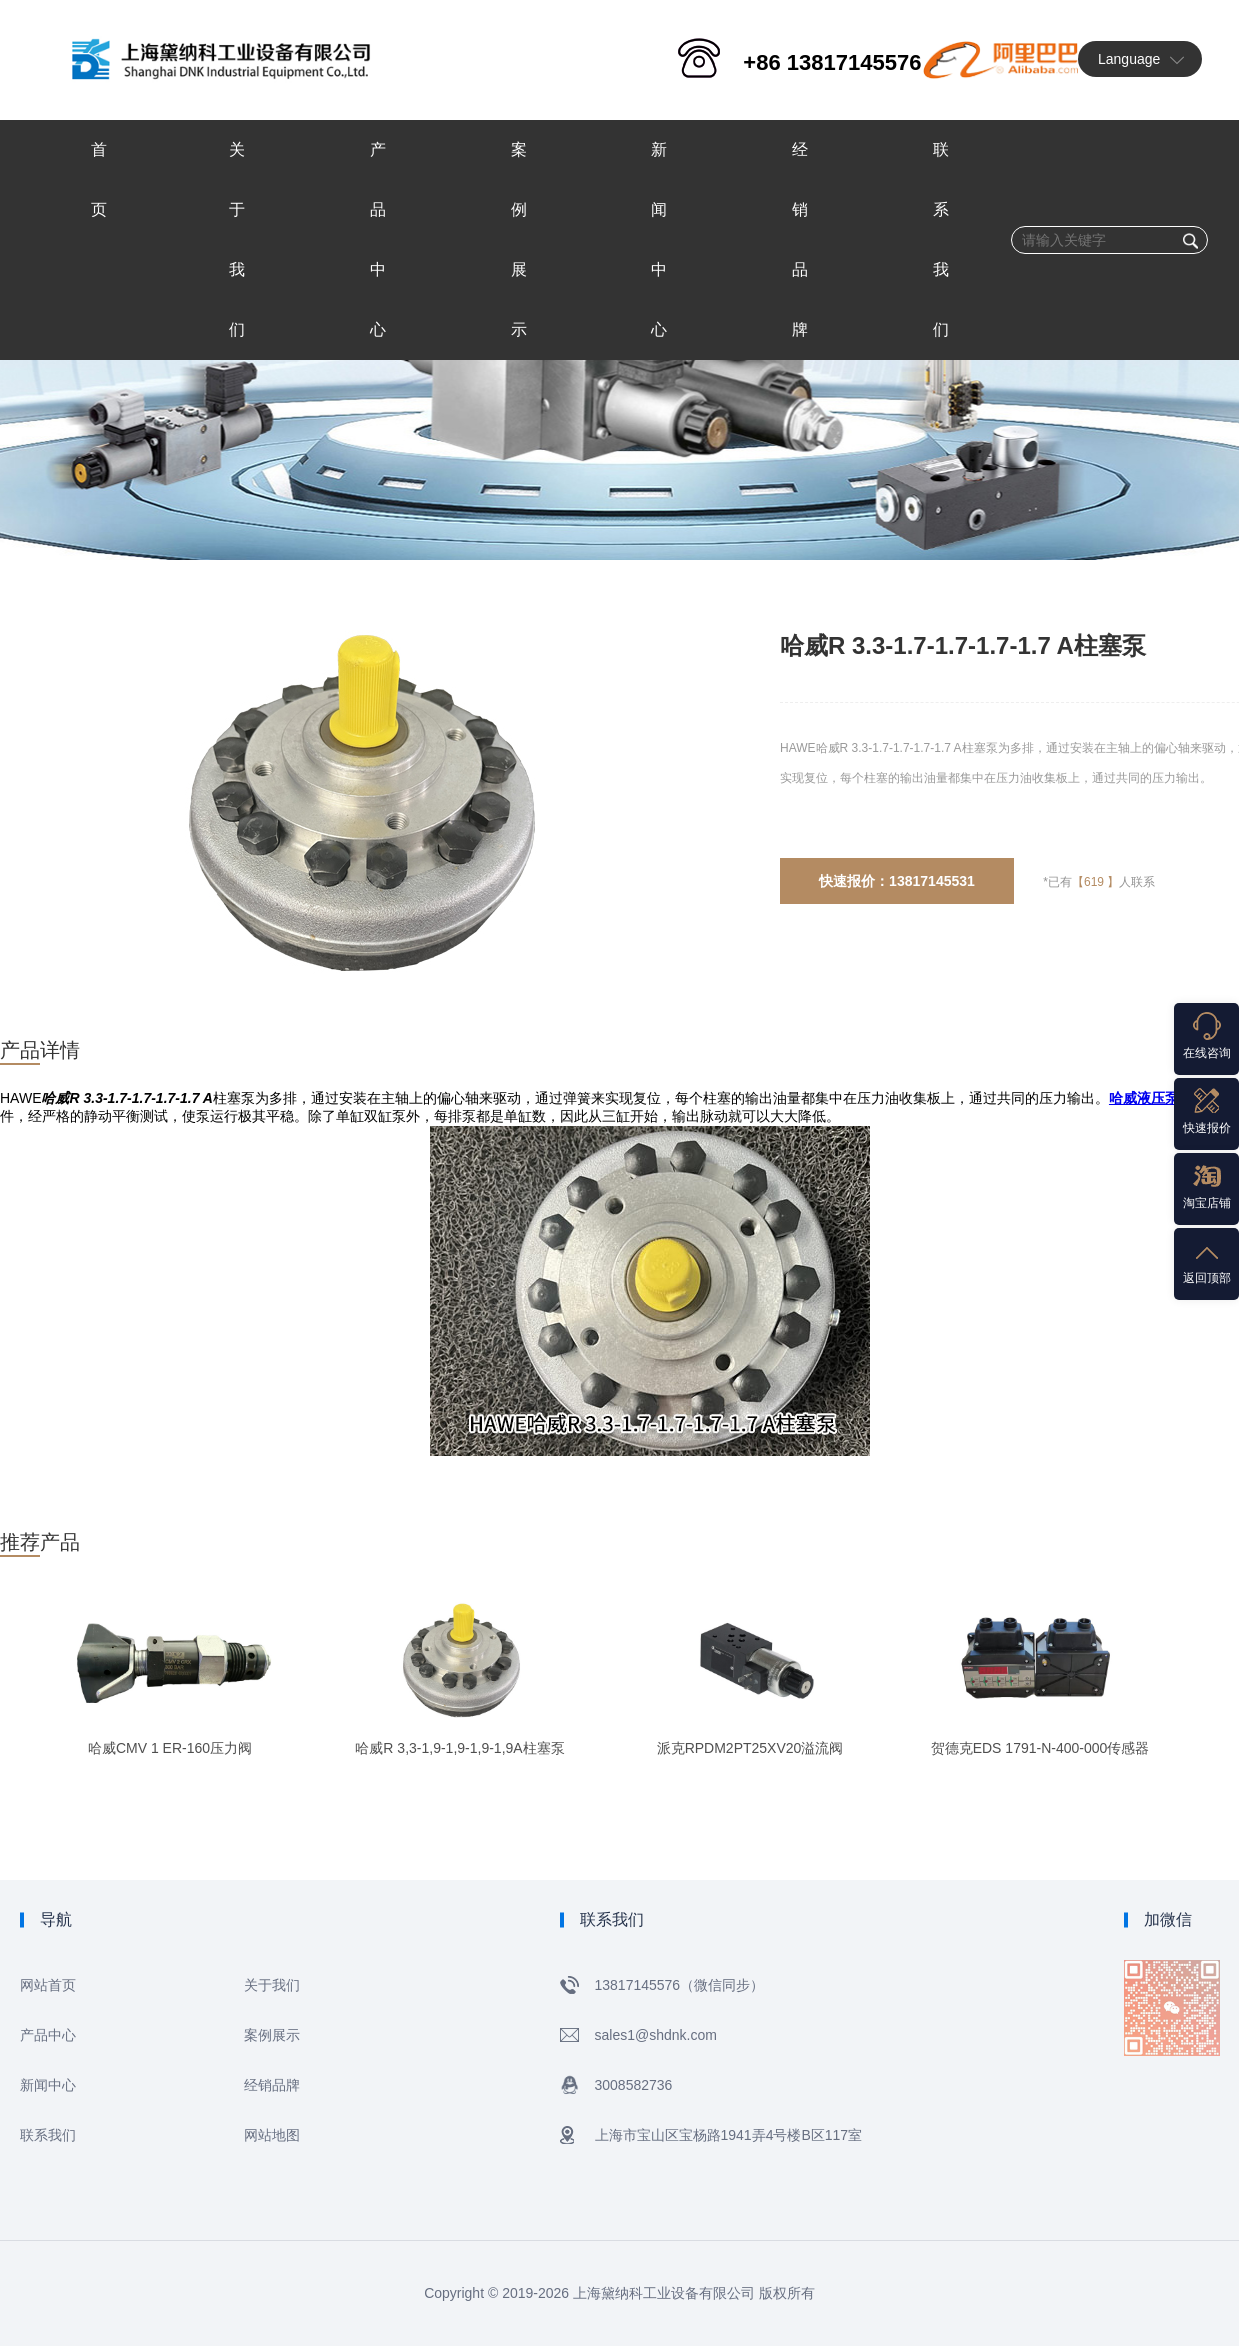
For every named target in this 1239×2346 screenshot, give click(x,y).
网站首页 (48, 1985)
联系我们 (48, 2135)
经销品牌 (272, 2085)
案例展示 (272, 2035)
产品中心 (48, 2035)
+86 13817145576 (832, 62)
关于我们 (272, 1985)
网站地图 (272, 2135)
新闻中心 (48, 2085)
